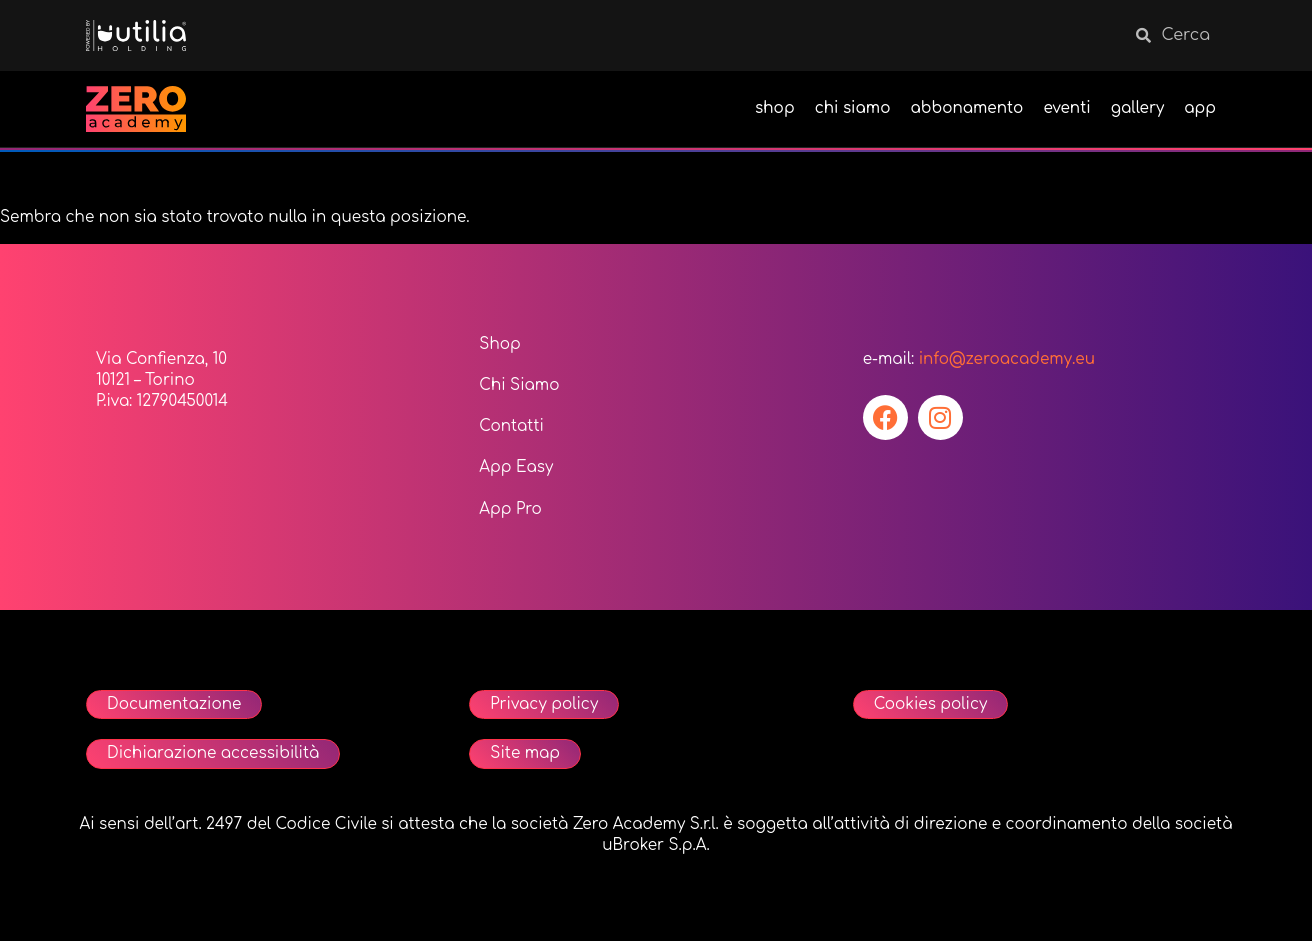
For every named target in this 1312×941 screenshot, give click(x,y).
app (1200, 108)
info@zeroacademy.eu (1007, 359)
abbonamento (966, 108)
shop (775, 108)
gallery (1138, 108)
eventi (1066, 108)
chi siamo (853, 108)
